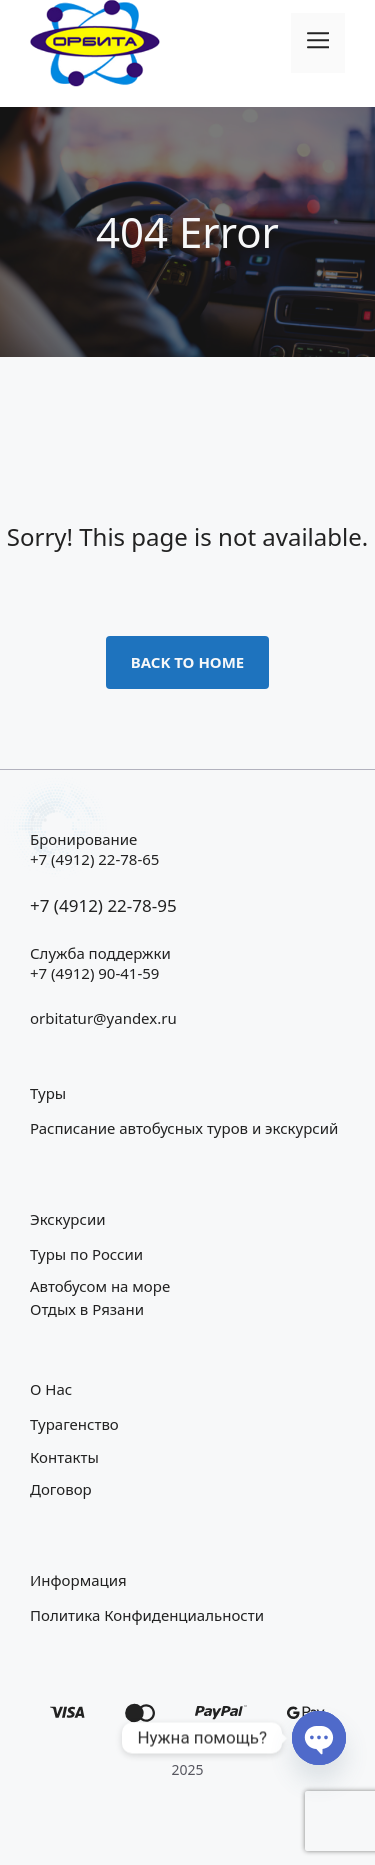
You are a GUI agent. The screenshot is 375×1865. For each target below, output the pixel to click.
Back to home (188, 662)
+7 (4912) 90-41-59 (94, 973)
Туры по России (86, 1254)
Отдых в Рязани (87, 1309)
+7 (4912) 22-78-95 (103, 905)
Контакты (64, 1457)
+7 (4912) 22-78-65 (94, 859)
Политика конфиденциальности (147, 1615)
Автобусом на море (100, 1286)
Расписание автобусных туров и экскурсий (184, 1128)
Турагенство (74, 1424)
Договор (61, 1489)
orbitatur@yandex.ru (103, 1018)
